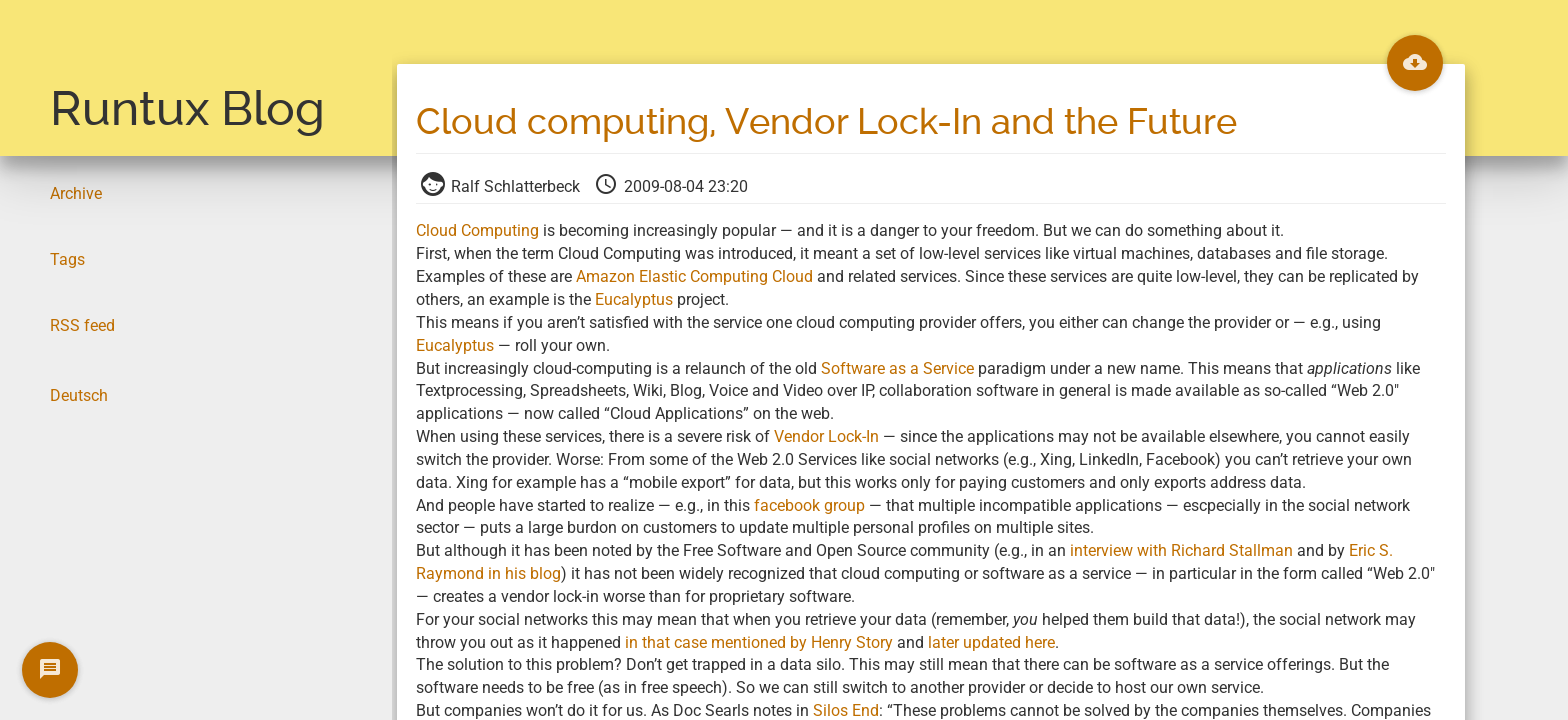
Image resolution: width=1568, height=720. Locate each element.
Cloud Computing (477, 230)
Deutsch (79, 395)
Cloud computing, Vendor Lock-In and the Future (826, 122)
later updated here (991, 642)
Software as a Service (897, 368)
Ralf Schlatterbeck (502, 186)
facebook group (809, 505)
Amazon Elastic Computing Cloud (694, 276)
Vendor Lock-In (826, 436)
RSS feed (82, 325)
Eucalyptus (634, 299)
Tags (67, 259)
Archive (76, 193)
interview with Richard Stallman (1181, 550)
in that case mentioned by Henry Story (759, 642)
